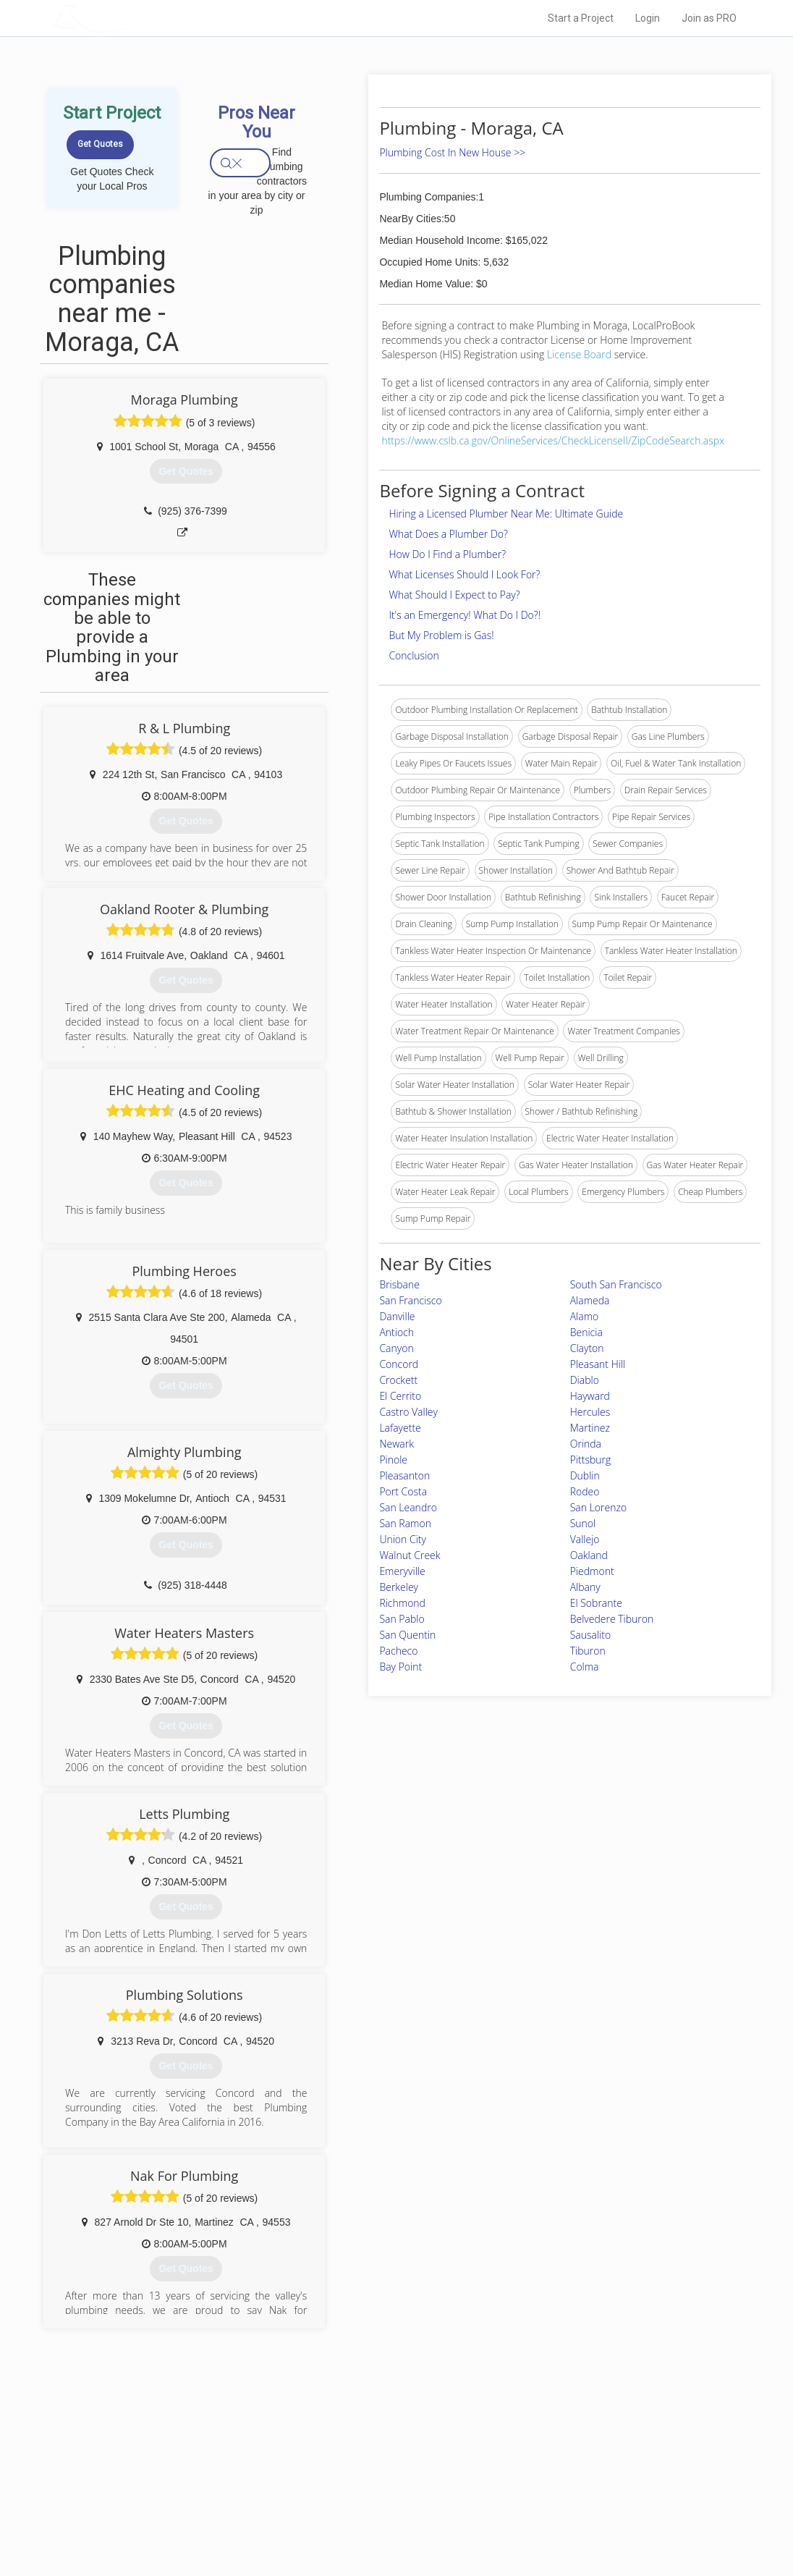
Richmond (402, 1603)
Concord (398, 1364)
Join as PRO (709, 18)
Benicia (586, 1332)
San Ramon (405, 1523)
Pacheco (398, 1650)
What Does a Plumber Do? (448, 534)
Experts (337, 2470)
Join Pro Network (355, 2454)
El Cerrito (400, 1396)
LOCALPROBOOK (137, 17)
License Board (580, 354)
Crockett (398, 1380)
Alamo (584, 1316)
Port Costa (403, 1491)
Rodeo (585, 1491)
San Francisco (410, 1300)
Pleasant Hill (598, 1364)
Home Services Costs (204, 2454)
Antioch (396, 1332)
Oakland (589, 1555)
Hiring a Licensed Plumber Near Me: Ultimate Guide (506, 513)
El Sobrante (596, 1603)
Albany (585, 1587)
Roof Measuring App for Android (385, 2519)
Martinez (590, 1428)
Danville (397, 1316)
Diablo (584, 1380)
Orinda (585, 1443)
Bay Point (400, 1666)
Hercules (590, 1412)
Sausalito (590, 1635)
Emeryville (402, 1571)
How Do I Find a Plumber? (447, 554)
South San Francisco (616, 1284)
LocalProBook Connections (577, 2502)
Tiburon (588, 1650)
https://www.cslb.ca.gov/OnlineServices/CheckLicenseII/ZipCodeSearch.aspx (552, 440)
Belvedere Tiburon (612, 1619)
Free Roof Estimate (199, 2502)
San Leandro (408, 1507)
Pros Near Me (188, 2470)
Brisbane (399, 1284)
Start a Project (581, 18)
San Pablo (401, 1619)
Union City (402, 1539)
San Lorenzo (598, 1507)
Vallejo (585, 1539)
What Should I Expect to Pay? (454, 594)
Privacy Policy (550, 2470)
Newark (396, 1443)
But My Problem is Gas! (441, 635)
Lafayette (399, 1428)
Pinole (393, 1459)
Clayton (587, 1348)
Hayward (590, 1396)
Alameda (590, 1300)
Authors (539, 2486)
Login (647, 18)
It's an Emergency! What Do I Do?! (464, 615)
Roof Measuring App (362, 2486)
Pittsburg (590, 1459)
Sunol (583, 1523)
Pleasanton (404, 1475)
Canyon (396, 1348)
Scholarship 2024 (558, 2454)
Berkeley (398, 1587)
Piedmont (592, 1571)
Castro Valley (408, 1412)
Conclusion (413, 655)
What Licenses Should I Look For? (464, 574)
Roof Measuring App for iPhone (383, 2502)
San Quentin (407, 1635)
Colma (584, 1666)
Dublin (585, 1475)
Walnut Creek (409, 1555)
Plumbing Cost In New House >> (452, 152)
